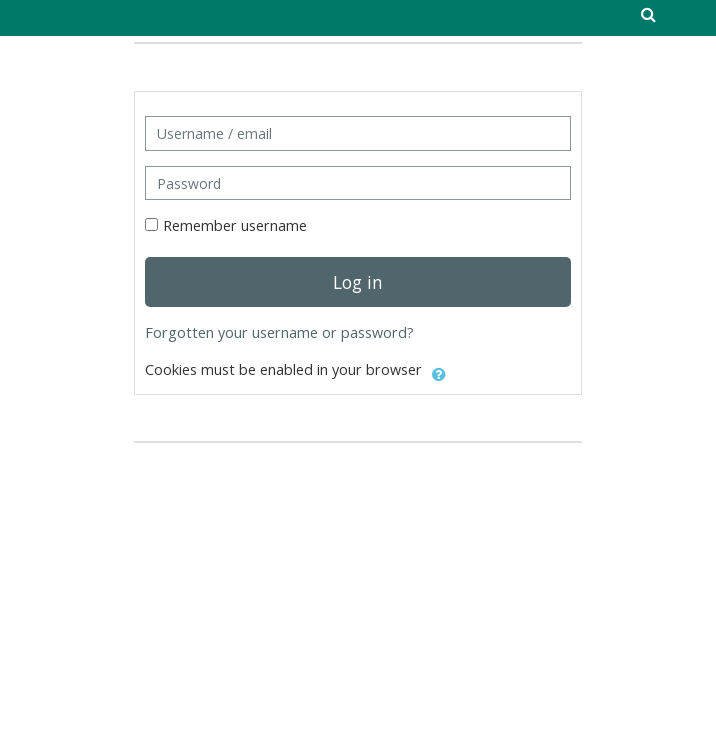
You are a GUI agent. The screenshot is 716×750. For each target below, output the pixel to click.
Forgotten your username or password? (279, 332)
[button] (439, 371)
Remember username (235, 225)
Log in (358, 282)
